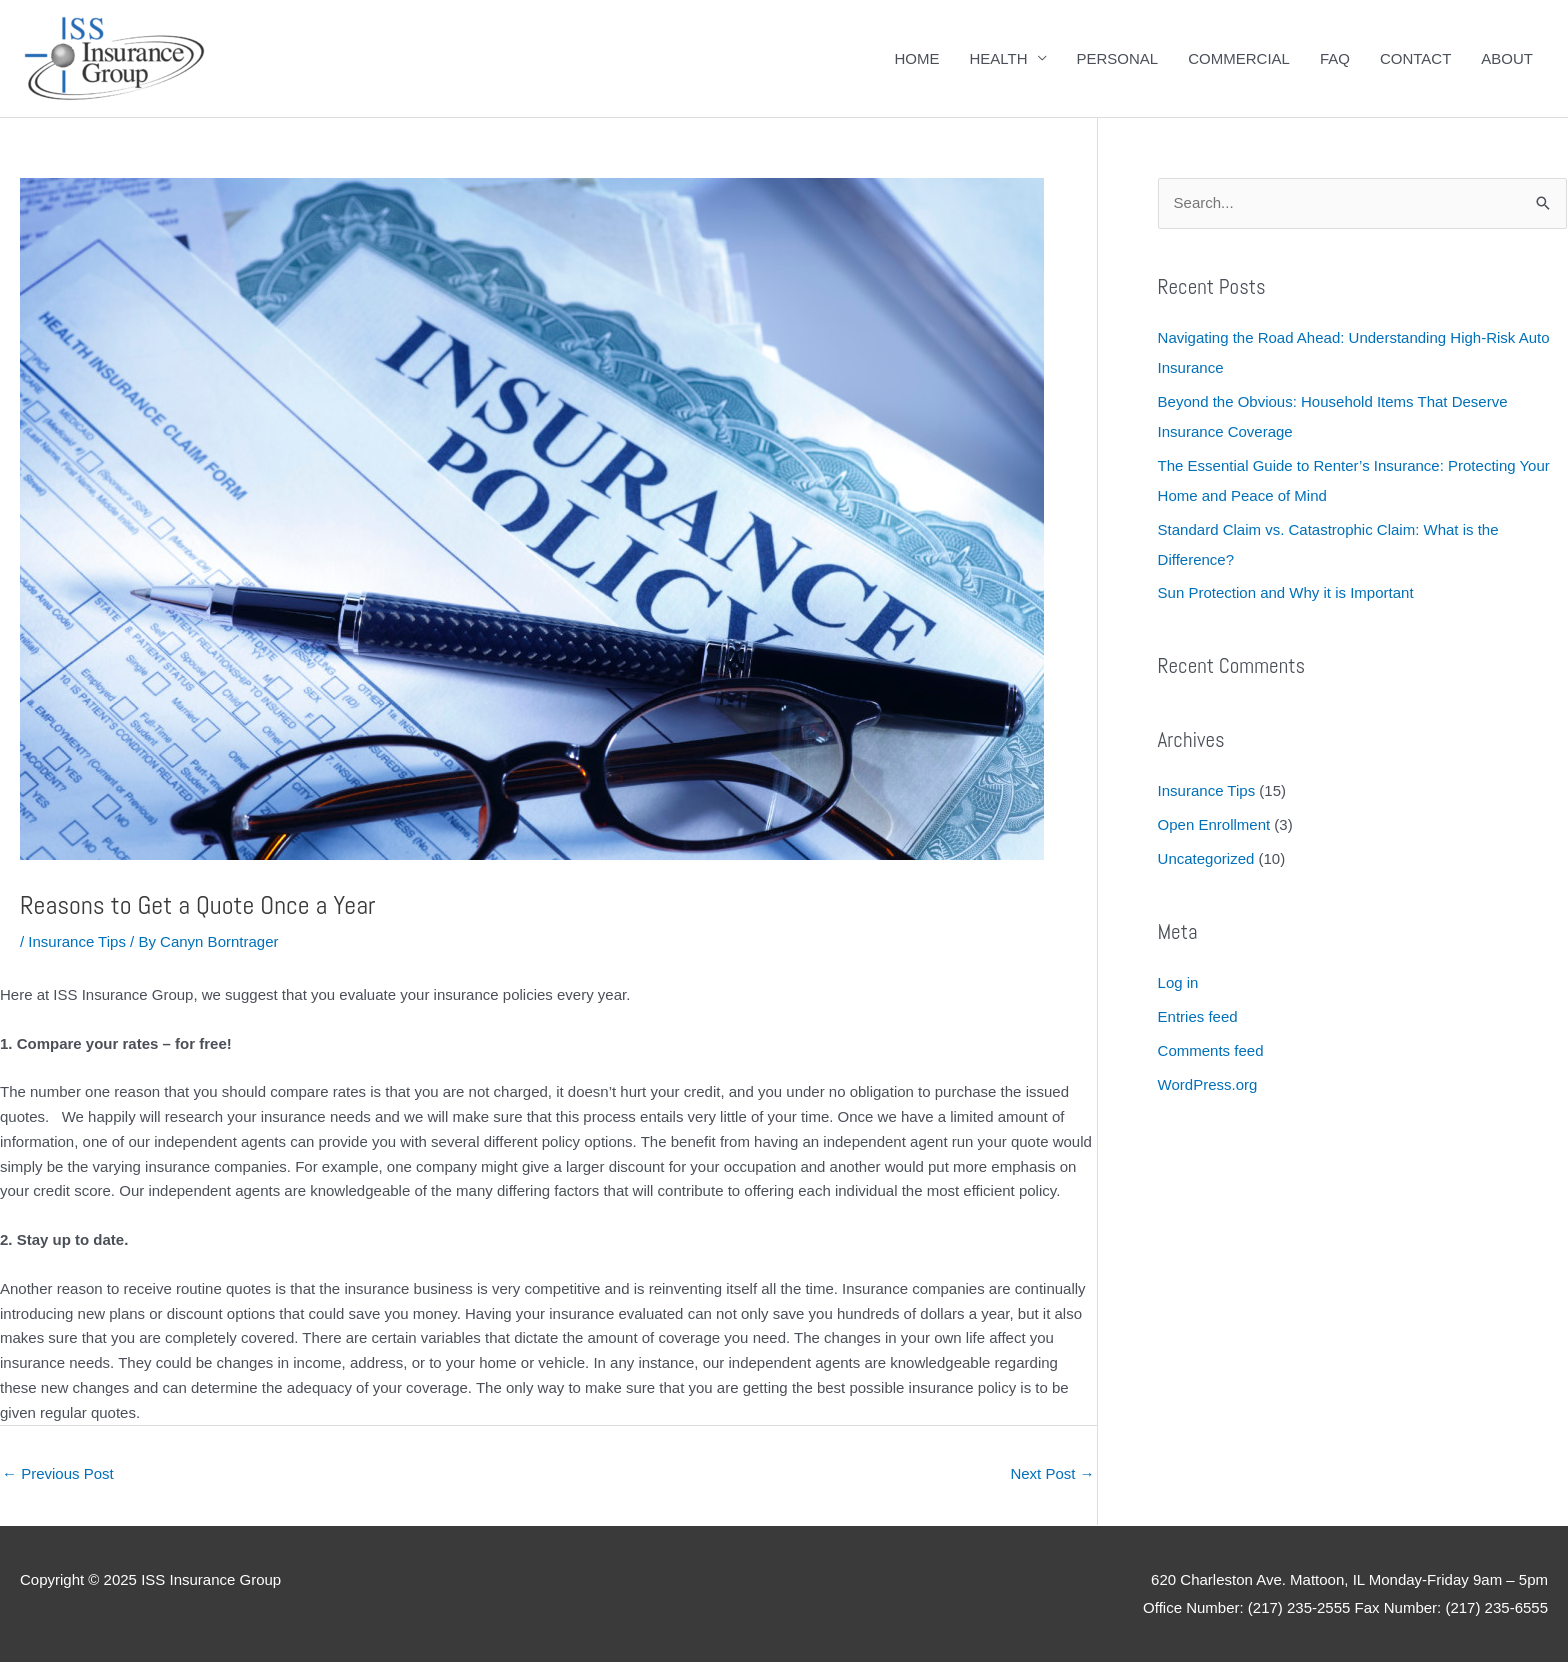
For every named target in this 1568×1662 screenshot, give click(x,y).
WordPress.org (1208, 1084)
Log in (1178, 982)
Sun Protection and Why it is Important (1286, 592)
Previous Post (58, 1473)
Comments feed (1211, 1050)
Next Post (1052, 1473)
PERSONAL (1118, 58)
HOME (916, 58)
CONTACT (1415, 58)
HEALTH (998, 58)
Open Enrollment (1214, 824)
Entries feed (1198, 1016)
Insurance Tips (77, 941)
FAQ (1335, 58)
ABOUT (1507, 58)
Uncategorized (1206, 858)
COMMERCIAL (1239, 58)
